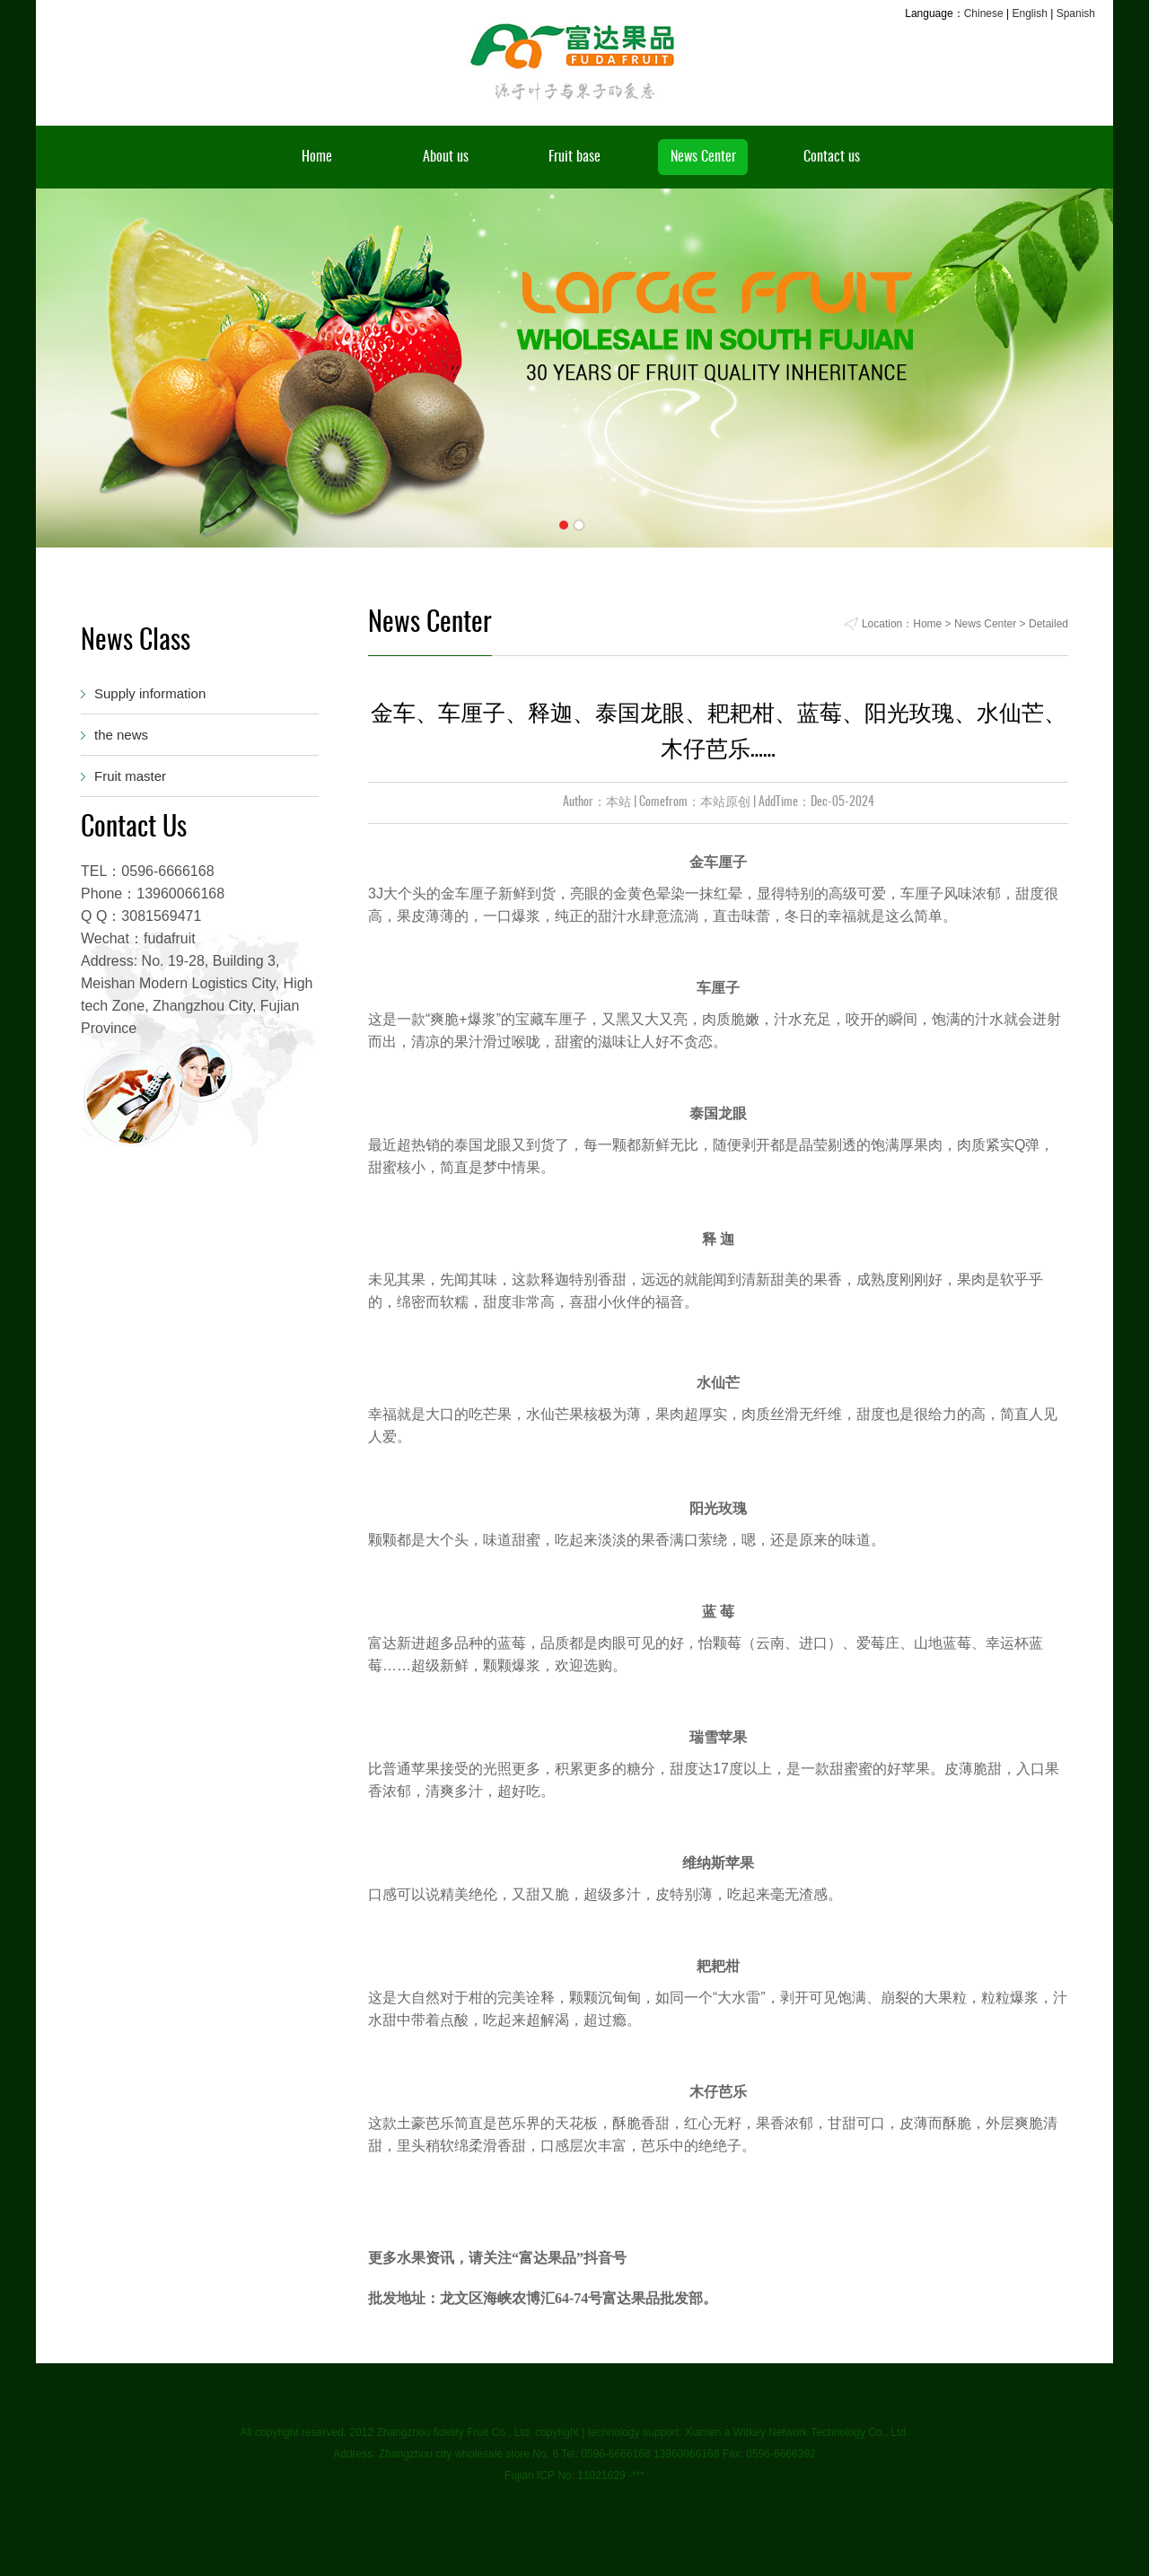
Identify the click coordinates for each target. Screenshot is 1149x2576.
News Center (703, 157)
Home (317, 157)
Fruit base (574, 157)
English (1029, 13)
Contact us (831, 157)
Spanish (1076, 13)
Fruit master (130, 776)
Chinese (984, 13)
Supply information (150, 693)
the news (121, 734)
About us (446, 157)
